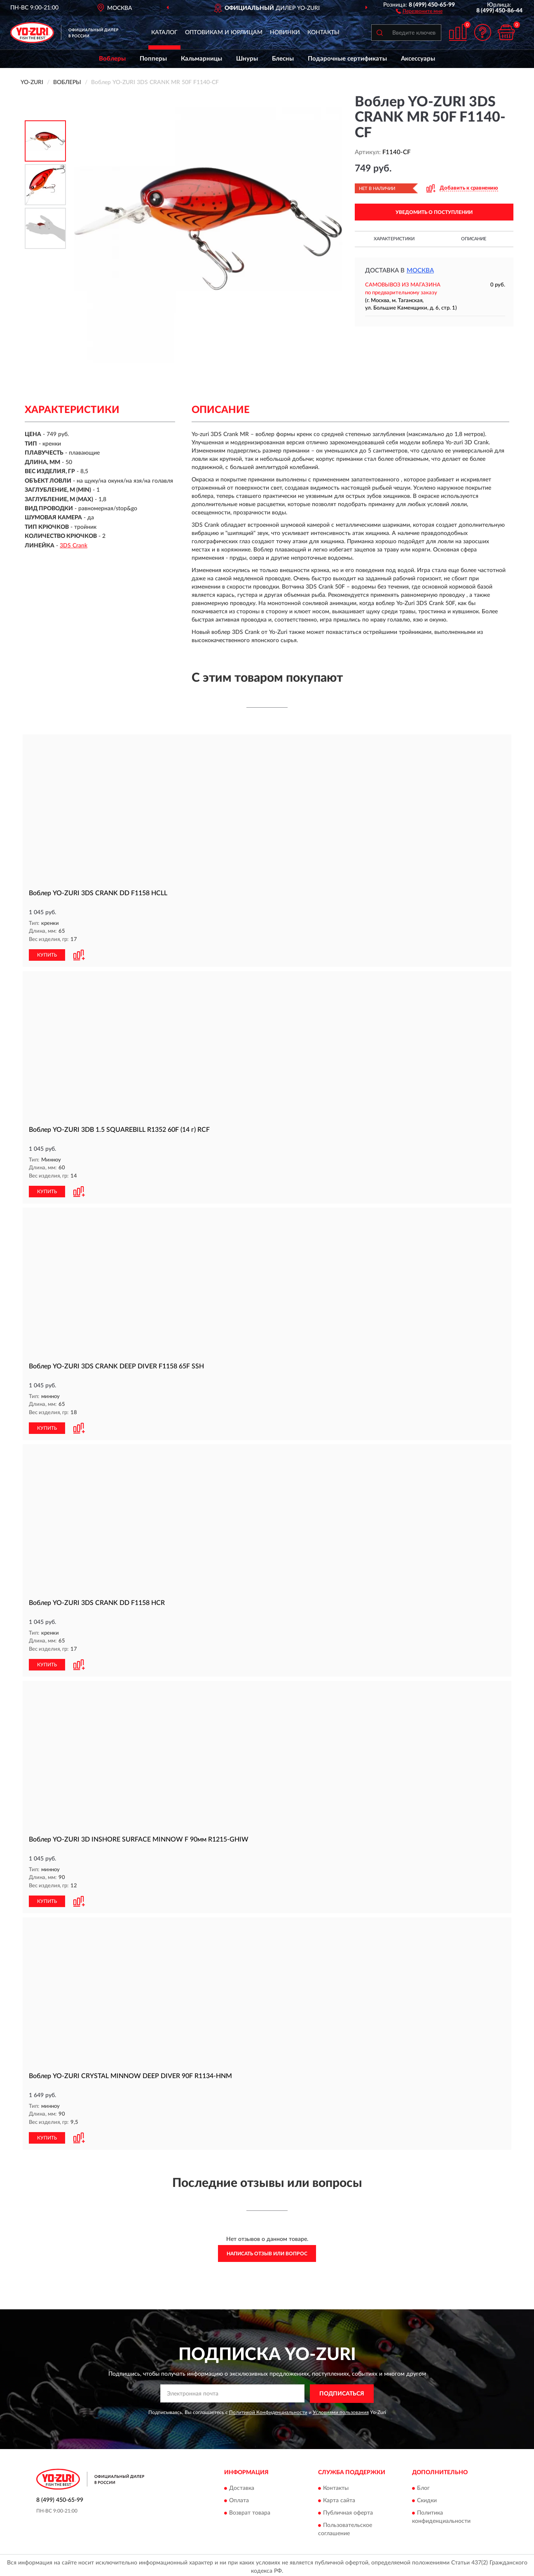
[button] (419, 10)
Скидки (427, 2498)
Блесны (283, 59)
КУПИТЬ (47, 954)
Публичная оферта (348, 2510)
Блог (423, 2485)
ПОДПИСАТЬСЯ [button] (341, 2390)
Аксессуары (418, 59)
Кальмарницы (201, 59)
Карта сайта (339, 2498)
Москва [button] (420, 270)
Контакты (323, 32)
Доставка (241, 2485)
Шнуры (247, 59)
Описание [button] (473, 239)
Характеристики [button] (394, 239)
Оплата (239, 2498)
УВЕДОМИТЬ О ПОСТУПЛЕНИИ (434, 212)
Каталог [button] (164, 32)
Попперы (153, 59)
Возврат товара (249, 2510)
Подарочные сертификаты (347, 59)
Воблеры (112, 59)
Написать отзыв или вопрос (267, 2250)
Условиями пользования (341, 2409)
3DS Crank (73, 546)
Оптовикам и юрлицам (223, 32)
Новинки (285, 32)
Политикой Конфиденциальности (268, 2409)
